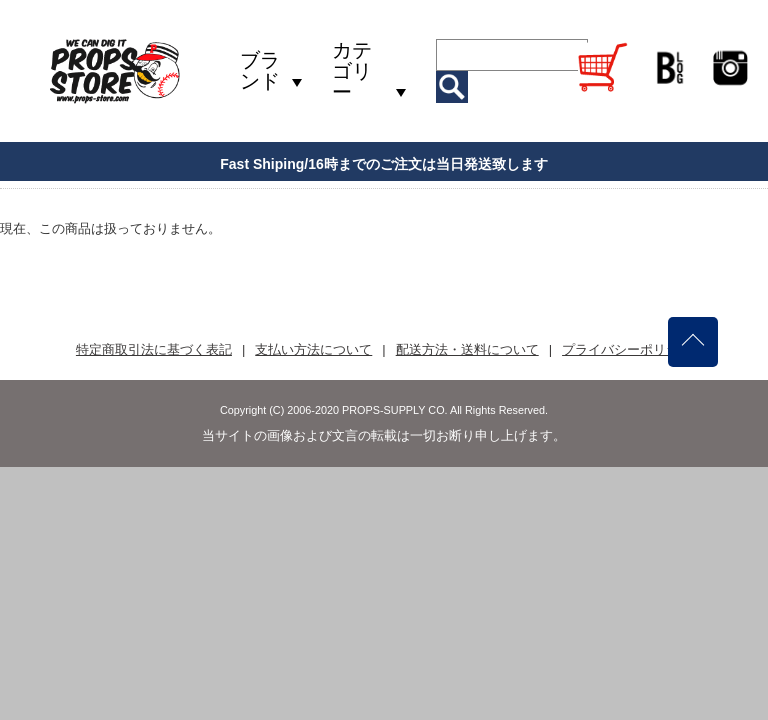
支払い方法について (313, 349)
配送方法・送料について (467, 349)
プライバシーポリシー (627, 349)
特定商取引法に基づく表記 (154, 349)
